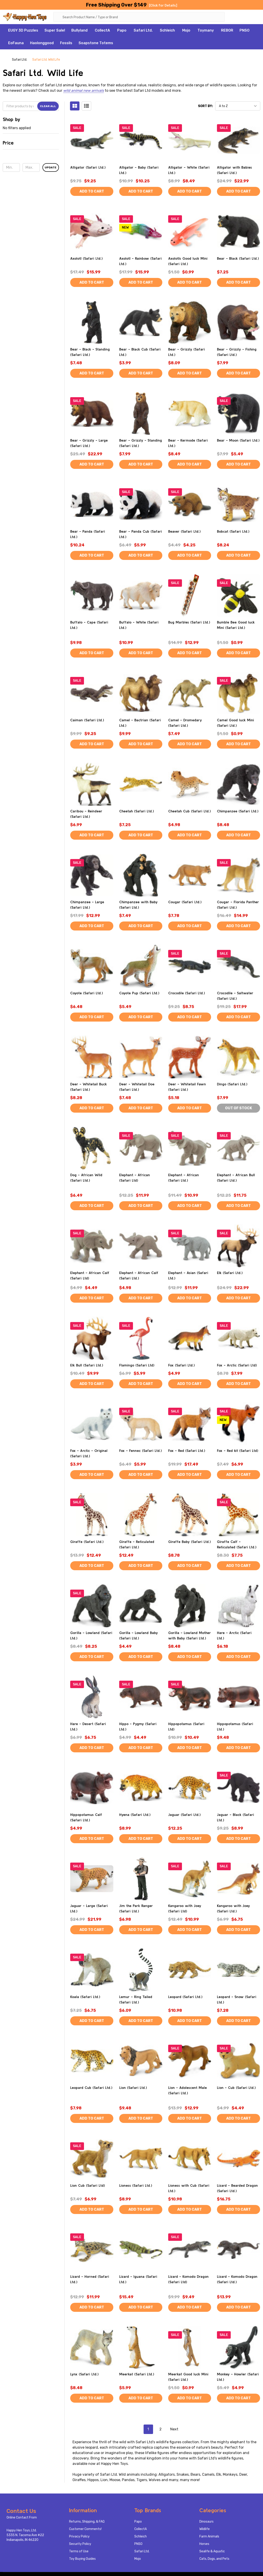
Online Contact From (22, 2518)
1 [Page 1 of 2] (148, 2429)
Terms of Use (78, 2551)
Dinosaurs (206, 2522)
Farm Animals (209, 2537)
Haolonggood (42, 43)
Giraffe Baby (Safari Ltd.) (189, 1542)
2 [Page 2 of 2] (160, 2429)
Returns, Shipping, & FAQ (87, 2522)
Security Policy (80, 2544)
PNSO (244, 30)
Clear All (48, 106)
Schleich (167, 30)
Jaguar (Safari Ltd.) (184, 1815)
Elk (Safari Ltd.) (230, 1273)
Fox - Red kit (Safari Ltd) (237, 1451)
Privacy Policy (79, 2537)
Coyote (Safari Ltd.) (86, 993)
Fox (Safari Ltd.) (181, 1365)
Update (50, 167)
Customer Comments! (85, 2529)
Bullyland (79, 30)
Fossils (66, 43)
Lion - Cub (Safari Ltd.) (236, 2088)
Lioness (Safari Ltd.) (135, 2186)
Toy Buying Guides (82, 2559)
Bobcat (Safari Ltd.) (233, 531)
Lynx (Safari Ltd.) (84, 2374)
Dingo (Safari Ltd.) (232, 1084)
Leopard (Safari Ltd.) (185, 1997)
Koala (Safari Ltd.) (85, 1997)
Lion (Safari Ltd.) (133, 2088)
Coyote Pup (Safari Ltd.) (139, 993)
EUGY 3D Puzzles (23, 30)
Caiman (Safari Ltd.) (87, 720)
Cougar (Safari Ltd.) (185, 902)
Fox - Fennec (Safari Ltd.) (140, 1451)
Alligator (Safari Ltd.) (88, 167)
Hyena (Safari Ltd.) (135, 1815)
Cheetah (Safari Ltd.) (136, 811)
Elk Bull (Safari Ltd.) (86, 1365)
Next (178, 2429)
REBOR (227, 30)
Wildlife (204, 2529)
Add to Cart (91, 191)
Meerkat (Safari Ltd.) (136, 2374)
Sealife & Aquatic (212, 2551)
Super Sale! (54, 30)
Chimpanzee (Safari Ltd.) (237, 811)
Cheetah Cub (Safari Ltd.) (189, 811)
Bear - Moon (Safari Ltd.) (238, 440)
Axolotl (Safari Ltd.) (86, 258)
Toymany (206, 30)
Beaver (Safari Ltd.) (184, 531)
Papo (121, 30)
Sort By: (205, 106)
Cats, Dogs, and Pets (214, 2559)
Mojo (186, 30)
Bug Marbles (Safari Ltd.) (189, 622)
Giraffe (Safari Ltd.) (87, 1542)
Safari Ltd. (143, 30)
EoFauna (16, 43)
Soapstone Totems (96, 43)
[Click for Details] (163, 5)
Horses (204, 2544)
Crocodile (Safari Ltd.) (186, 993)
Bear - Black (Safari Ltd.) (238, 258)
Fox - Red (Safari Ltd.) (186, 1451)
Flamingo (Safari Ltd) (136, 1365)
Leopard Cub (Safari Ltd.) (91, 2088)
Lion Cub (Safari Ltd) (87, 2186)
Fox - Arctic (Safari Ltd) (237, 1365)
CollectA (102, 30)
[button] (31, 144)
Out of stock (238, 1108)
